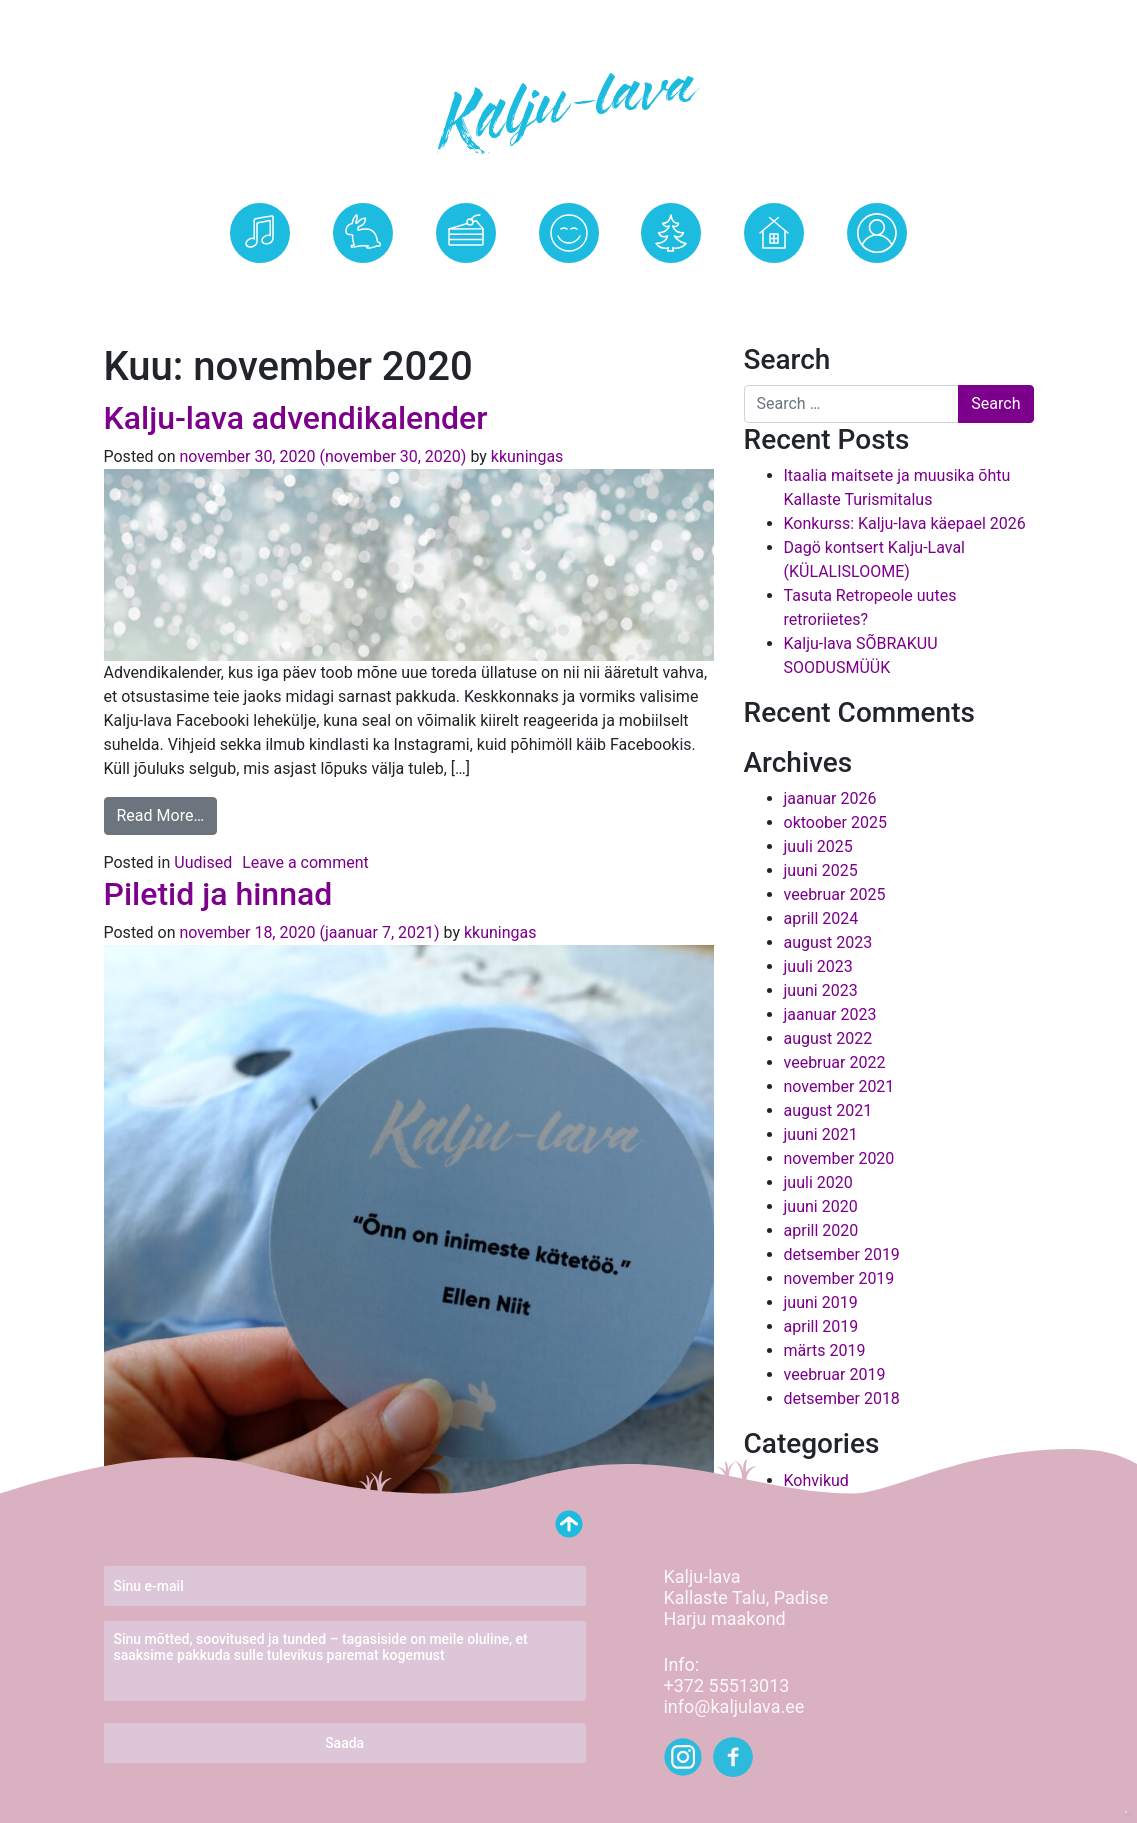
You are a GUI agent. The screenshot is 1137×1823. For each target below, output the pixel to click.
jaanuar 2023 (830, 1014)
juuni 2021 (821, 1134)
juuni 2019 (821, 1302)
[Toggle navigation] (28, 20)
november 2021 (839, 1086)
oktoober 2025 (835, 822)
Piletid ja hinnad (218, 894)
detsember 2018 (842, 1398)
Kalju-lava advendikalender (296, 418)
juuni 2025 (821, 870)
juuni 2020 (821, 1206)
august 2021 (828, 1110)
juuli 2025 (818, 846)
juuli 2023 (818, 966)
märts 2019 (825, 1350)
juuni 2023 (821, 990)
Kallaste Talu (774, 286)
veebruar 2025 (835, 894)
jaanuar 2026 (830, 798)
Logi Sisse (877, 286)
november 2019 (839, 1278)
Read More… (161, 815)
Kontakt (671, 286)
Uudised (568, 286)
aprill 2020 (821, 1230)
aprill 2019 (821, 1326)
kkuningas (525, 456)
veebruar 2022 (835, 1062)
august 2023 (828, 942)
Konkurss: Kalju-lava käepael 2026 (905, 523)
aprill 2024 (821, 918)
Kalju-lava (362, 286)
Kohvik (465, 286)
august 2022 (828, 1038)
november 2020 (839, 1158)
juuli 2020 (818, 1182)
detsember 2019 (842, 1254)
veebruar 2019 (835, 1374)
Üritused (260, 286)
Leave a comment (305, 862)
